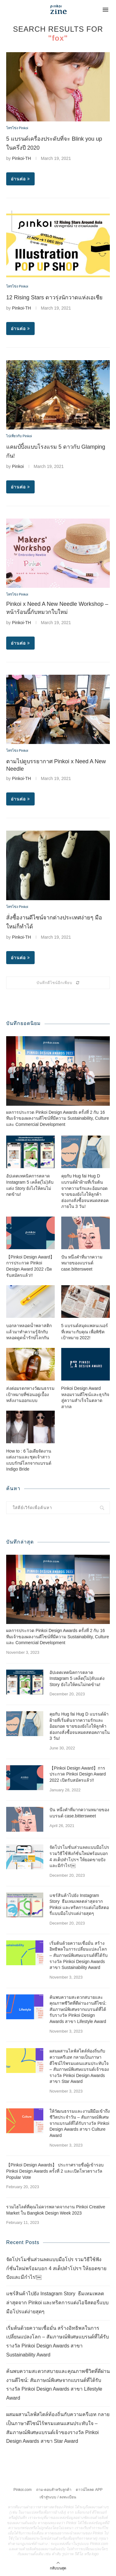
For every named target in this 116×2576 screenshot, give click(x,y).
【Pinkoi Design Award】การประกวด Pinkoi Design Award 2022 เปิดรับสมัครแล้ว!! (30, 1266)
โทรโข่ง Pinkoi (17, 128)
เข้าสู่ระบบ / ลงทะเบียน (58, 2497)
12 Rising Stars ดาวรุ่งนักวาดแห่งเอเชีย (54, 297)
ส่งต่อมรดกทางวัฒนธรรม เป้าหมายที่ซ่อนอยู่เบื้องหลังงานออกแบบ (30, 1394)
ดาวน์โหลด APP (89, 2490)
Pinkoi (18, 466)
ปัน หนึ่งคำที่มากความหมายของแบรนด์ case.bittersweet (82, 1263)
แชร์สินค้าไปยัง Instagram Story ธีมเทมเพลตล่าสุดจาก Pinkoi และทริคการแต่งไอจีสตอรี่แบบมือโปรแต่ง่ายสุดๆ (79, 1904)
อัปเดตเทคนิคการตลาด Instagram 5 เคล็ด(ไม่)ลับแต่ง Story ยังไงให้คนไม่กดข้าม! (30, 1185)
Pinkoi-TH (21, 158)
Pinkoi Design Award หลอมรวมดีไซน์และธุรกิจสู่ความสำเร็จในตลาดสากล (85, 1397)
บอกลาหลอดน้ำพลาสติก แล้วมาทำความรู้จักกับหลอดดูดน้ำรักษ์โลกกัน (29, 1331)
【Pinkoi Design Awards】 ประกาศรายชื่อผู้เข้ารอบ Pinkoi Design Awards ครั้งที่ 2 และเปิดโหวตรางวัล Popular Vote (55, 2170)
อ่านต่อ (20, 178)
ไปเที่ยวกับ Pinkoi (19, 436)
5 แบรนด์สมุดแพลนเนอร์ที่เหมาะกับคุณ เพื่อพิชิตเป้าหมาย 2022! (84, 1331)
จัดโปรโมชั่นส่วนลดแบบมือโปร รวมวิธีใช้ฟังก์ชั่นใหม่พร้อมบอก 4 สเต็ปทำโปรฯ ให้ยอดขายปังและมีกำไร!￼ (79, 1856)
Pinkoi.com (23, 2490)
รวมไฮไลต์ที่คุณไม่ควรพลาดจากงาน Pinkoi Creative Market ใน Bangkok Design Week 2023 (55, 2209)
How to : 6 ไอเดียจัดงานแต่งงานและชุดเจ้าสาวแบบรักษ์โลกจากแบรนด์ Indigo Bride (28, 1460)
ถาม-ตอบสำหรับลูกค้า (53, 2490)
